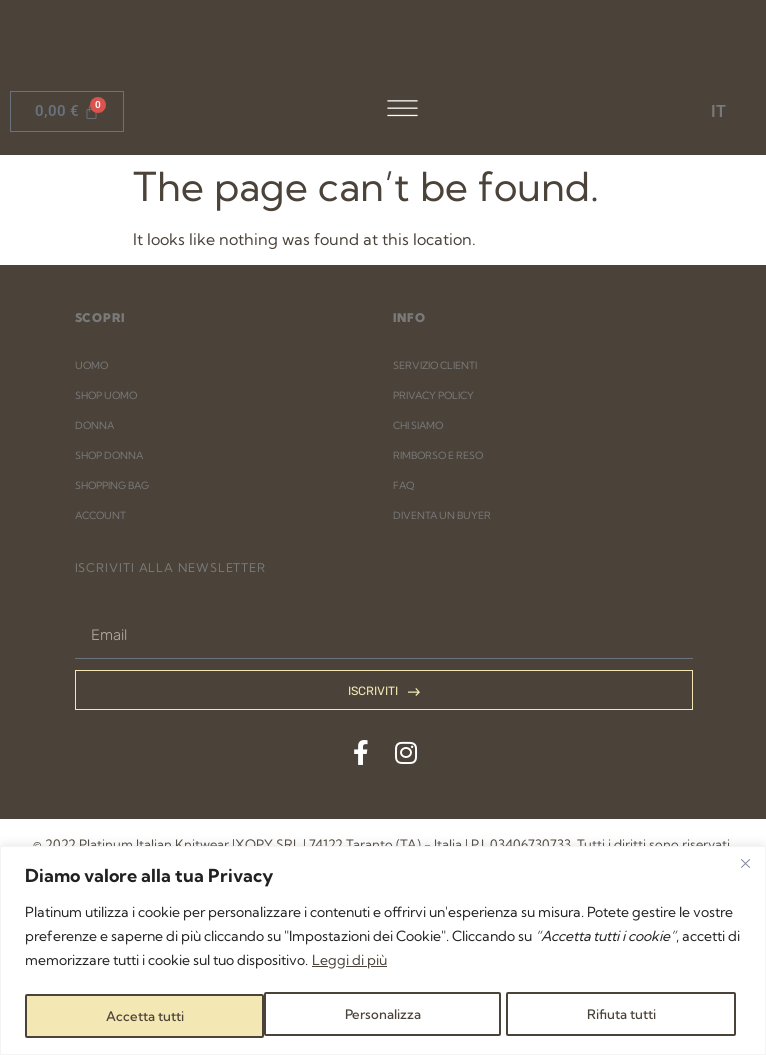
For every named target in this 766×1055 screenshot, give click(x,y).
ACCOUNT (100, 671)
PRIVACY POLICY (433, 551)
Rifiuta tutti (381, 1016)
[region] (383, 951)
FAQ (403, 641)
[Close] (745, 865)
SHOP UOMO (106, 551)
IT (718, 111)
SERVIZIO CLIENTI (435, 521)
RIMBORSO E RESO (438, 611)
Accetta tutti (622, 1016)
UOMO (91, 521)
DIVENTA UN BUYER (442, 671)
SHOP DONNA (109, 611)
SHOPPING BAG (112, 641)
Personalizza (142, 1016)
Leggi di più (349, 962)
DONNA (94, 581)
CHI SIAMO (418, 581)
